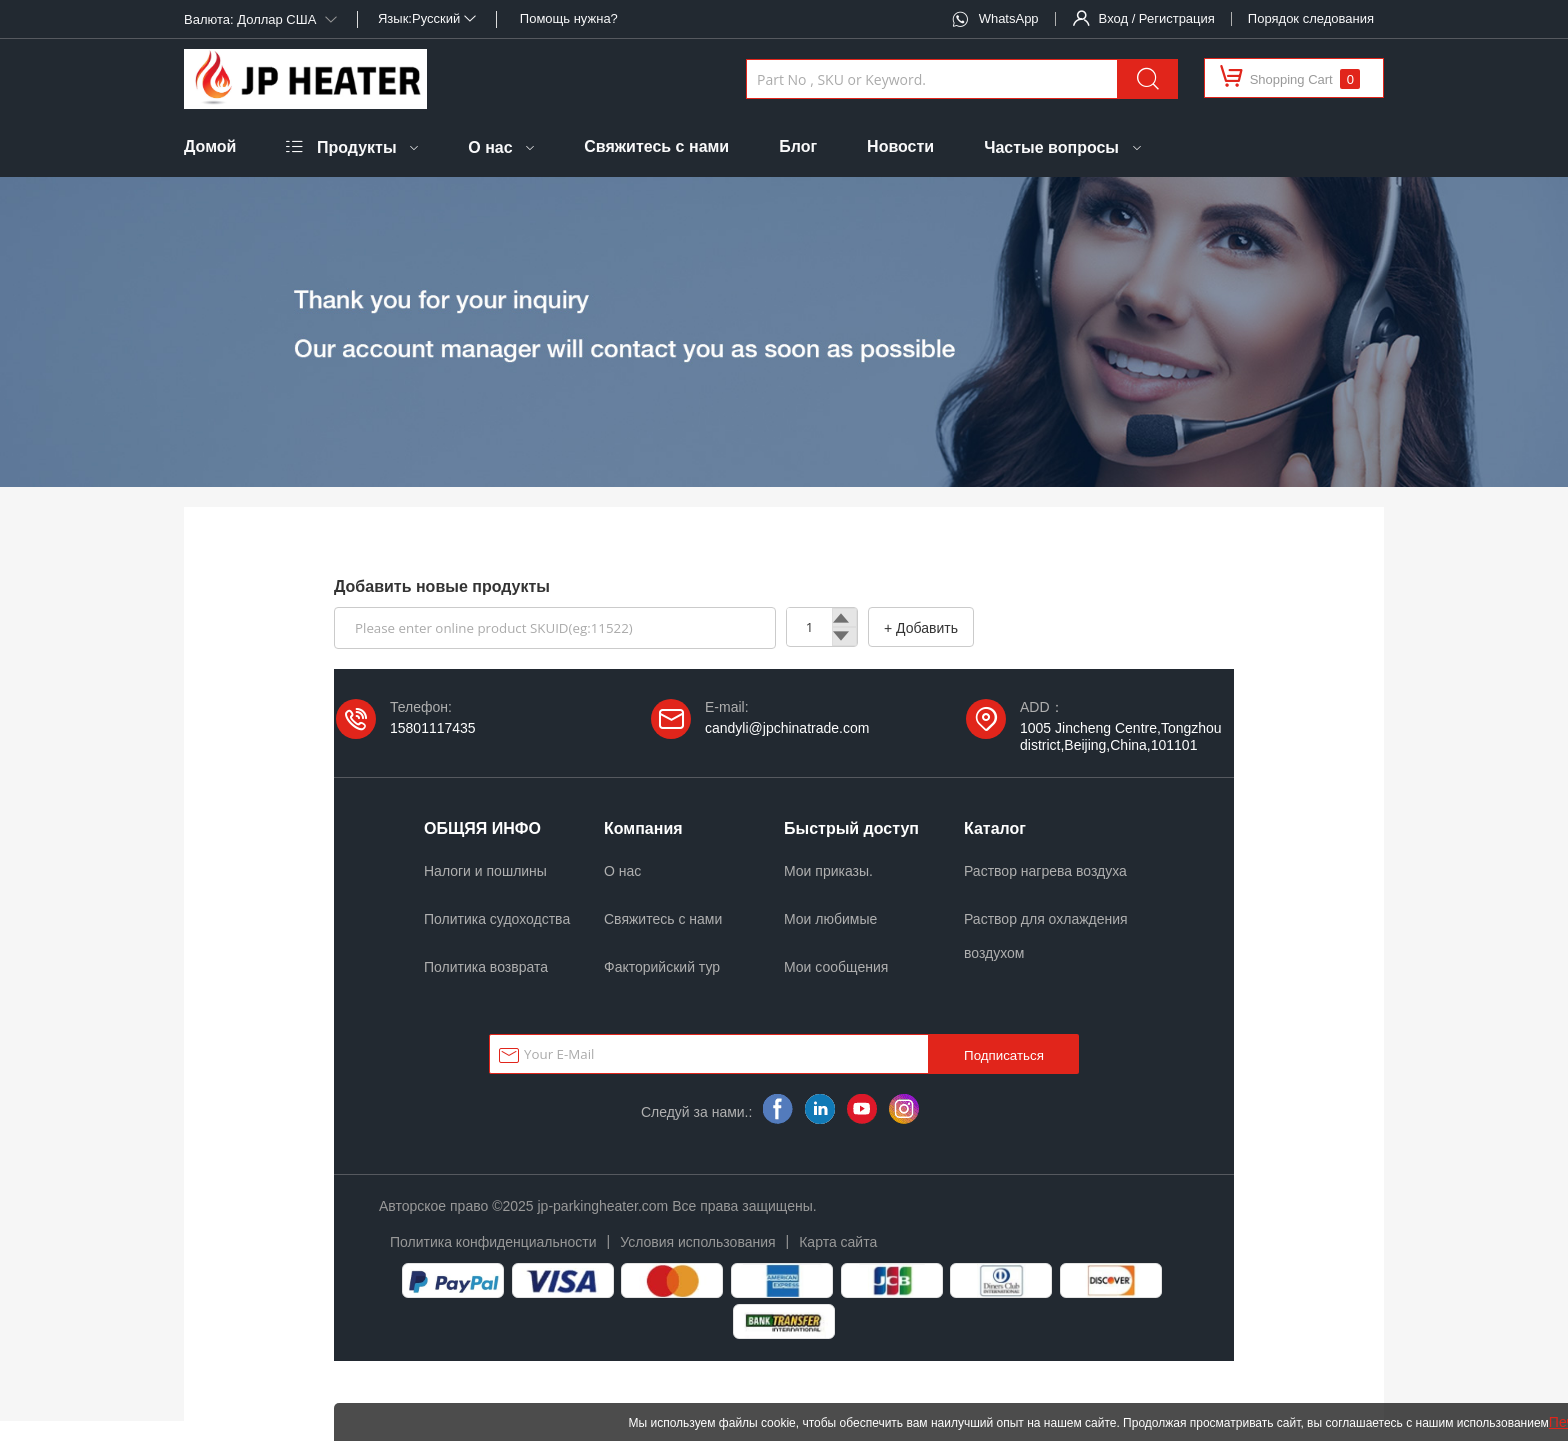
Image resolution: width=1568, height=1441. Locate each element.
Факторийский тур (662, 967)
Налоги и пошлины (485, 871)
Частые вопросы (1051, 147)
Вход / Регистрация (1157, 18)
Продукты (357, 147)
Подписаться (1004, 1055)
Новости (900, 146)
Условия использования (697, 1242)
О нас (490, 147)
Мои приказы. (828, 871)
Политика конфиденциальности (493, 1242)
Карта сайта (838, 1242)
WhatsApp (1009, 18)
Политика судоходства (497, 919)
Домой (210, 146)
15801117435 (433, 728)
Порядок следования (1311, 18)
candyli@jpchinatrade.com (787, 728)
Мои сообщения (836, 967)
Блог (798, 146)
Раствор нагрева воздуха (1045, 871)
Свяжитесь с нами (656, 146)
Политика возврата (486, 967)
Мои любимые (830, 919)
